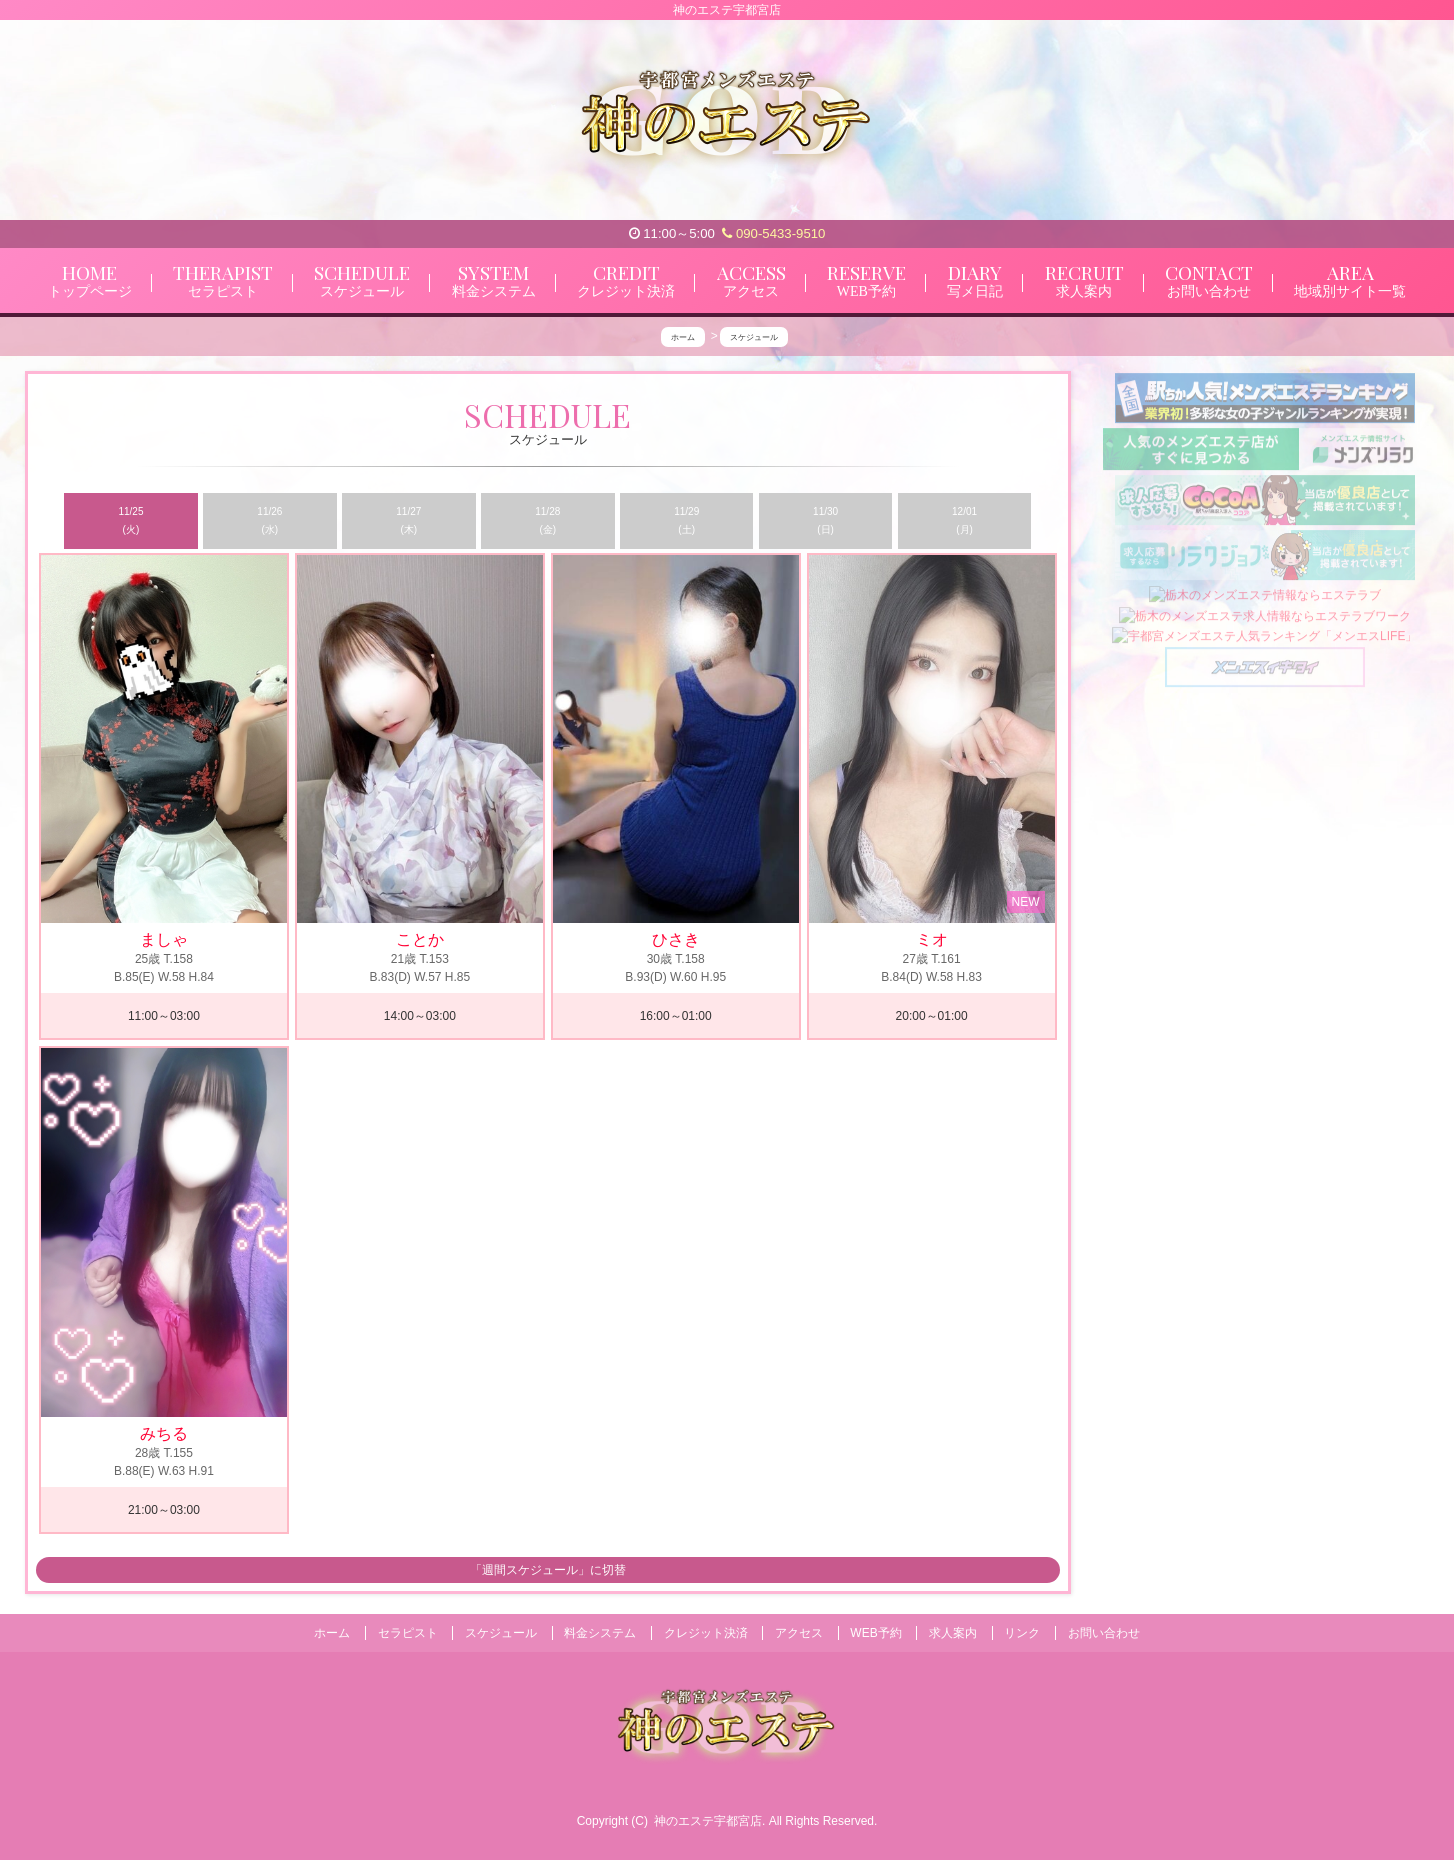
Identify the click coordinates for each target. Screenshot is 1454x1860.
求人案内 (953, 1633)
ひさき (676, 940)
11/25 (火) (130, 520)
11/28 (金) (547, 520)
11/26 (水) (269, 520)
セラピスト (408, 1633)
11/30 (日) (825, 520)
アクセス (799, 1633)
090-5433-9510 (773, 233)
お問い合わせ (1104, 1633)
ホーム (332, 1633)
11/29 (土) (686, 520)
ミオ (932, 940)
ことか (420, 940)
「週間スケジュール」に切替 (548, 1571)
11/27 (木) (408, 520)
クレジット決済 (706, 1633)
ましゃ (164, 940)
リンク (1022, 1633)
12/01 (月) (964, 520)
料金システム (600, 1633)
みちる (164, 1433)
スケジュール (501, 1633)
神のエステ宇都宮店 (708, 1821)
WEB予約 (875, 1633)
